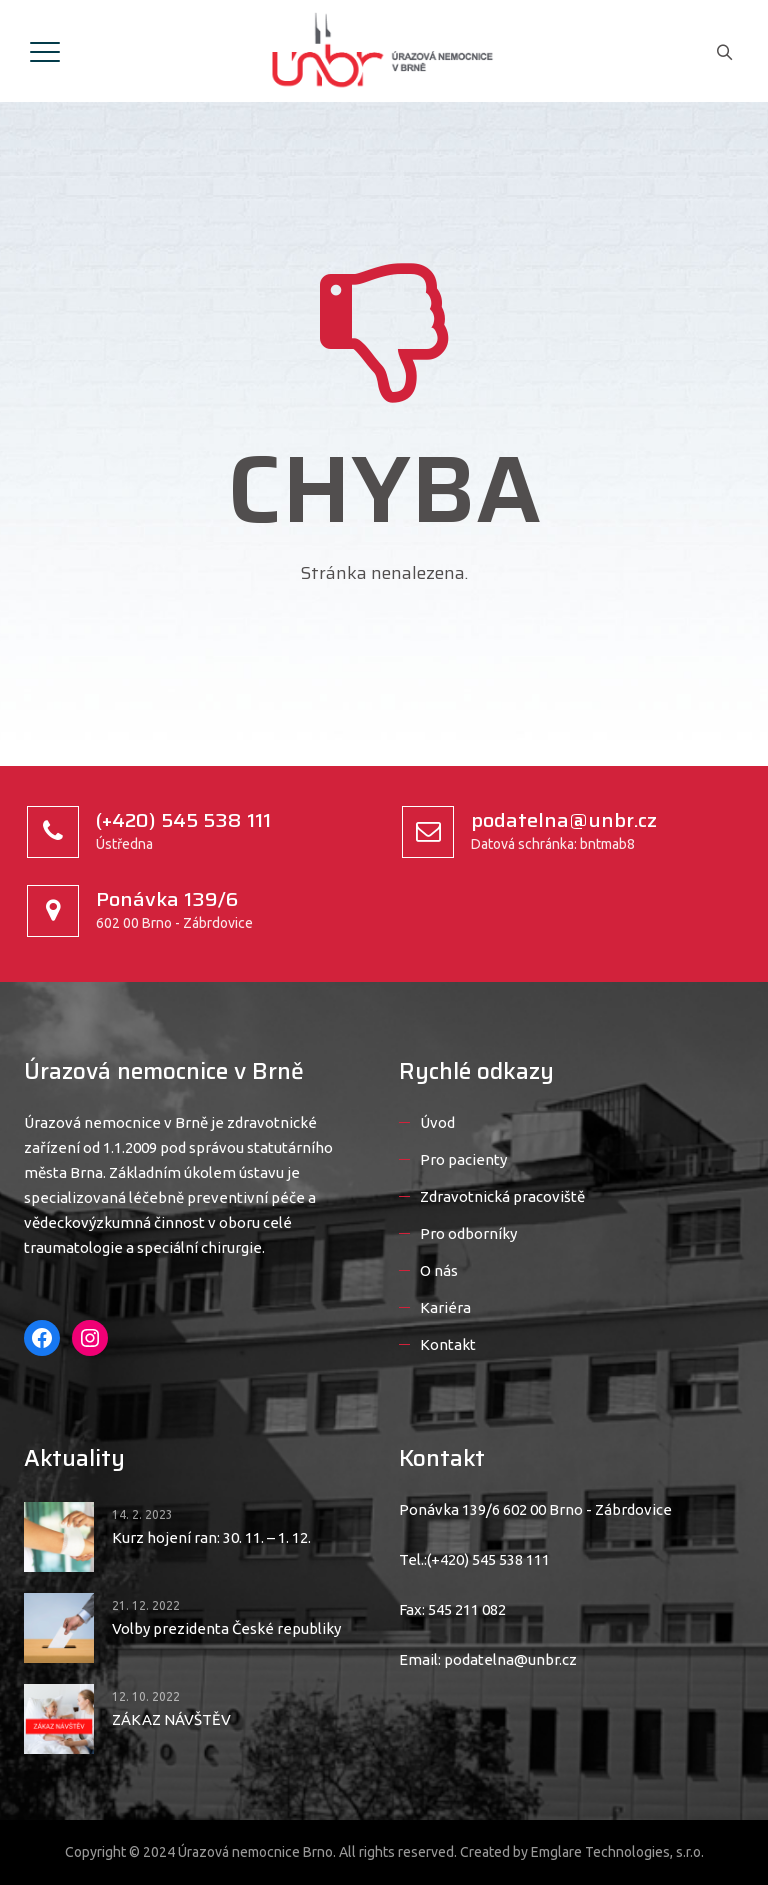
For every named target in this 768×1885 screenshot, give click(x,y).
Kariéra (445, 1307)
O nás (439, 1270)
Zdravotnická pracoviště (502, 1196)
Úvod (437, 1122)
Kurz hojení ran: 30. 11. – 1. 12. (211, 1537)
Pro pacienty (463, 1159)
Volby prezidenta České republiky (226, 1628)
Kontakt (448, 1344)
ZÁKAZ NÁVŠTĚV (171, 1719)
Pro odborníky (468, 1233)
